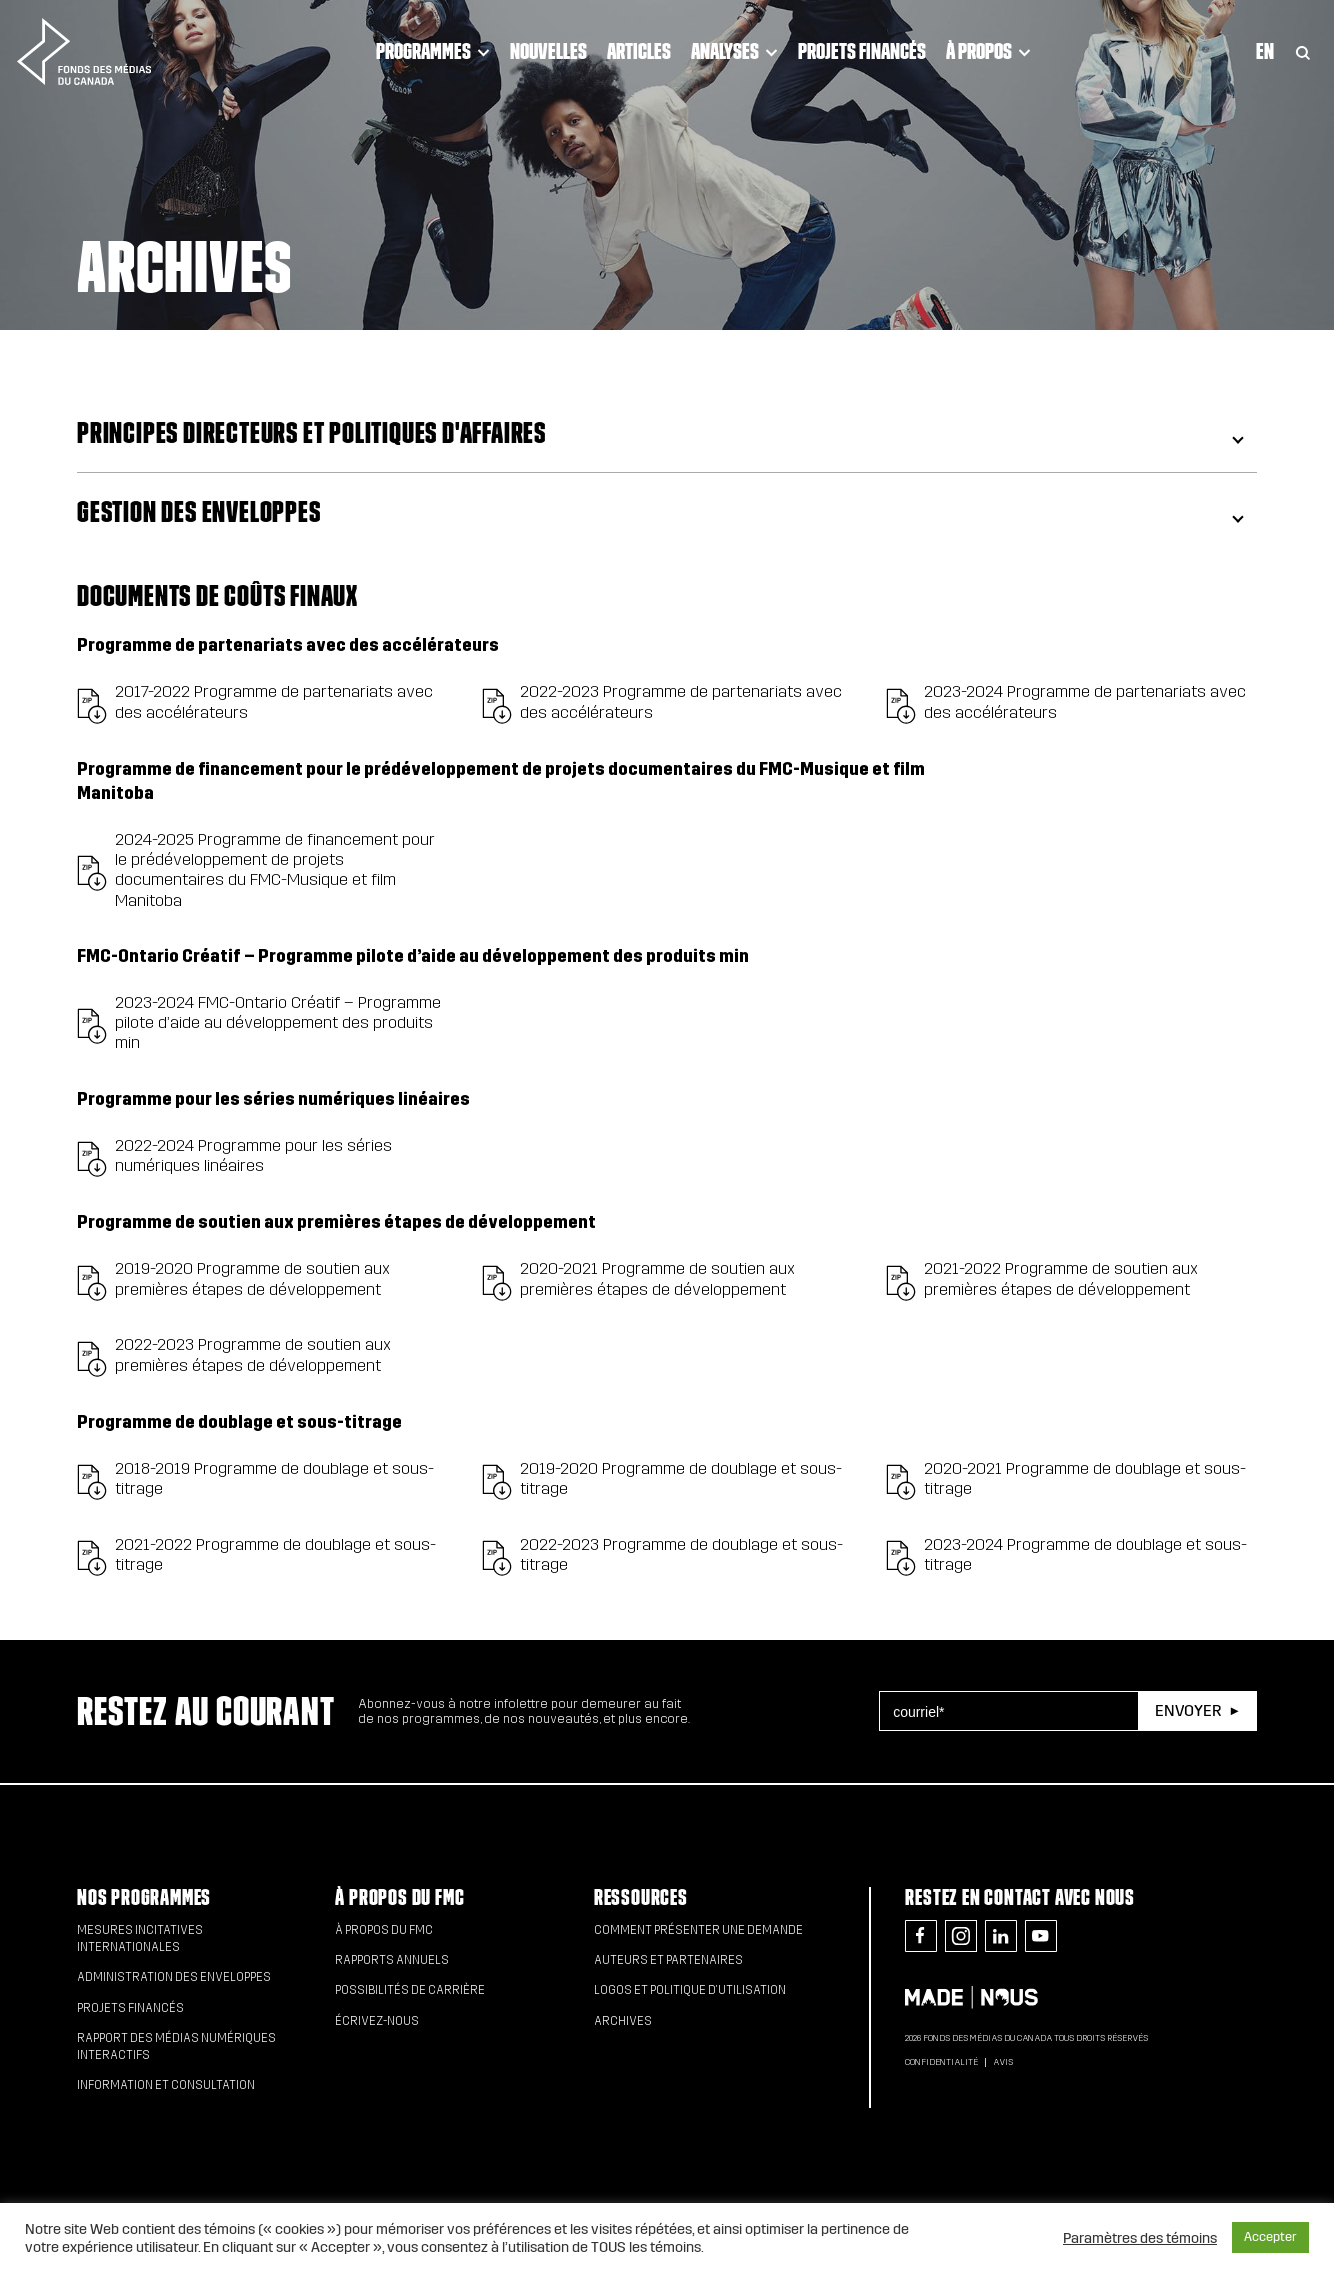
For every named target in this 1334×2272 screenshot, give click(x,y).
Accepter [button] (1270, 2237)
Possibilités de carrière (410, 1990)
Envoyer (1188, 1710)
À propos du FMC (399, 1897)
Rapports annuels (392, 1960)
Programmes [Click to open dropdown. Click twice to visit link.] (433, 51)
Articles (639, 51)
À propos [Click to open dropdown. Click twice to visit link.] (988, 51)
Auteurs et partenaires (668, 1960)
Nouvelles (548, 51)
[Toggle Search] (1303, 51)
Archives (623, 2021)
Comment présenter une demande (698, 1930)
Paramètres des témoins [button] (1140, 2238)
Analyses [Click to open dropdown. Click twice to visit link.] (734, 51)
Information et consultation (166, 2085)
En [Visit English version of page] (1265, 51)
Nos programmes (144, 1897)
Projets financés (862, 51)
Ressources (641, 1897)
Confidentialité (941, 2062)
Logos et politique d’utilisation (690, 1990)
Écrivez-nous (377, 2021)
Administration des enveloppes (174, 1977)
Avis (1003, 2062)
